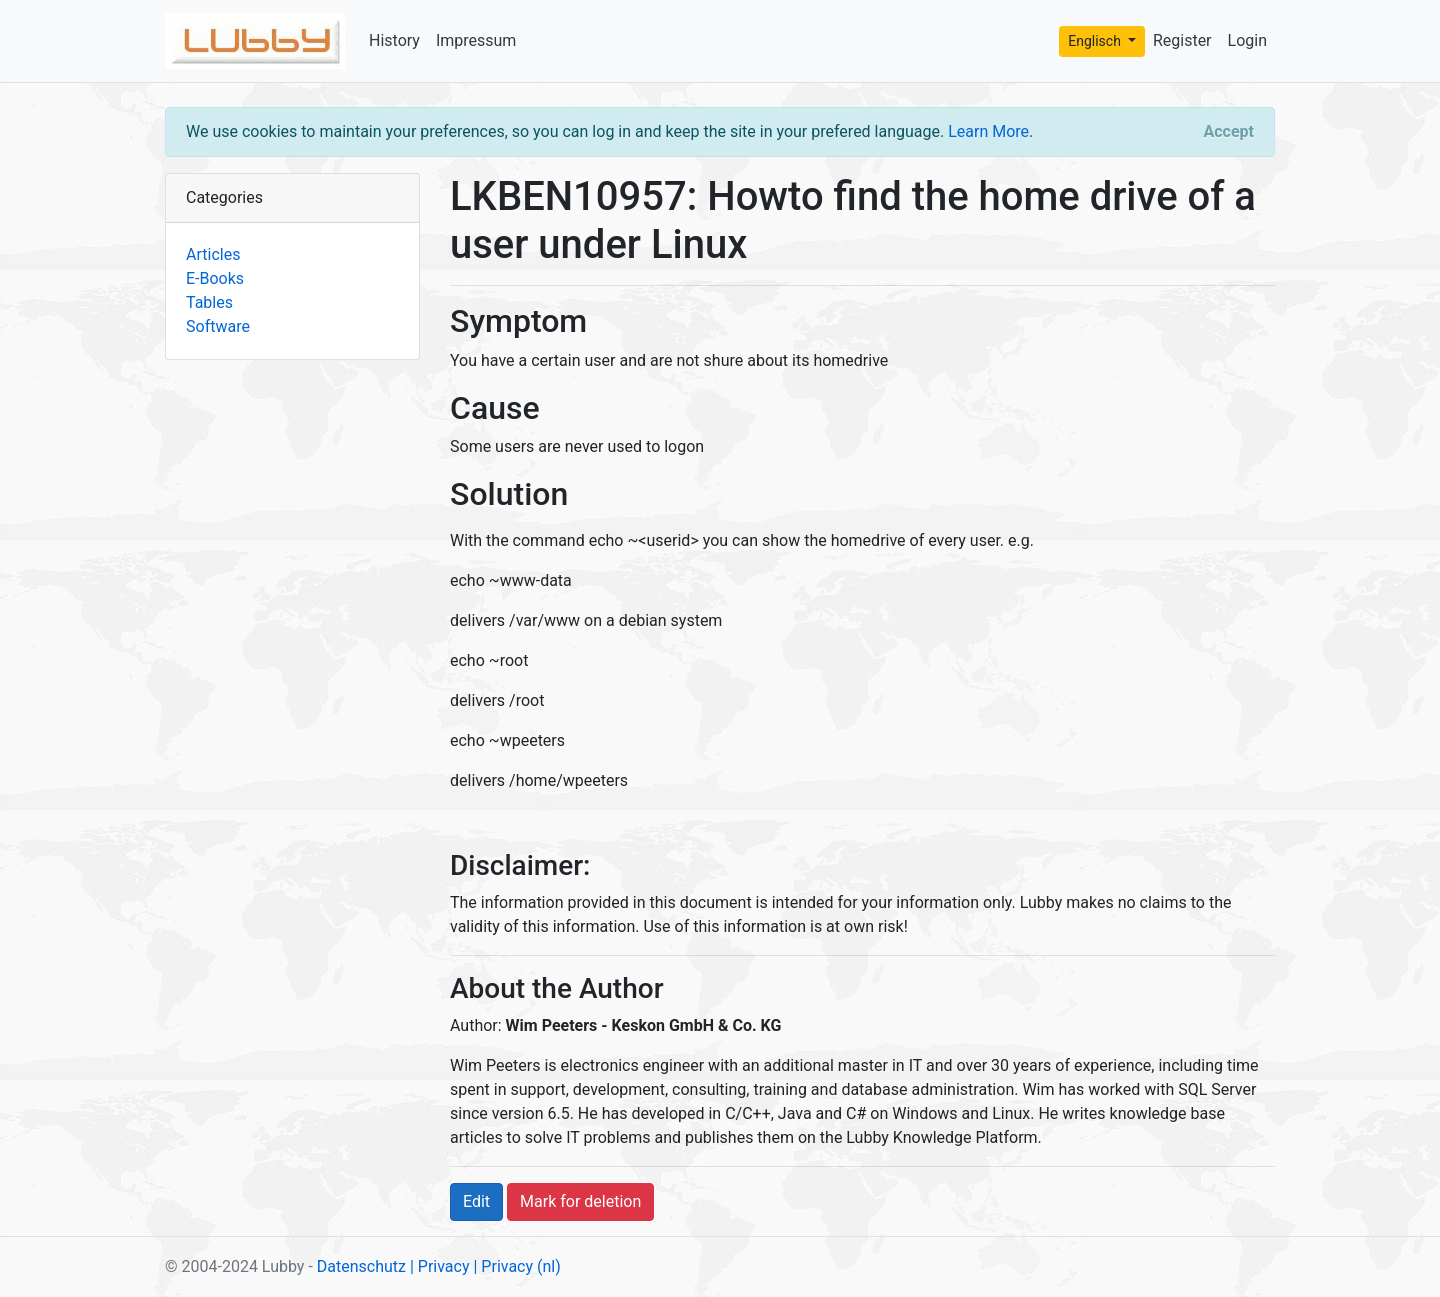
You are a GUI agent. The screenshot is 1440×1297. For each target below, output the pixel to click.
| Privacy (440, 1266)
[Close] (1229, 132)
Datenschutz (361, 1266)
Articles (213, 254)
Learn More (988, 131)
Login (1247, 40)
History (394, 40)
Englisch (1096, 41)
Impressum (476, 40)
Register (1182, 40)
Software (218, 326)
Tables (209, 302)
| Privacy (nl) (516, 1266)
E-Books (215, 278)
